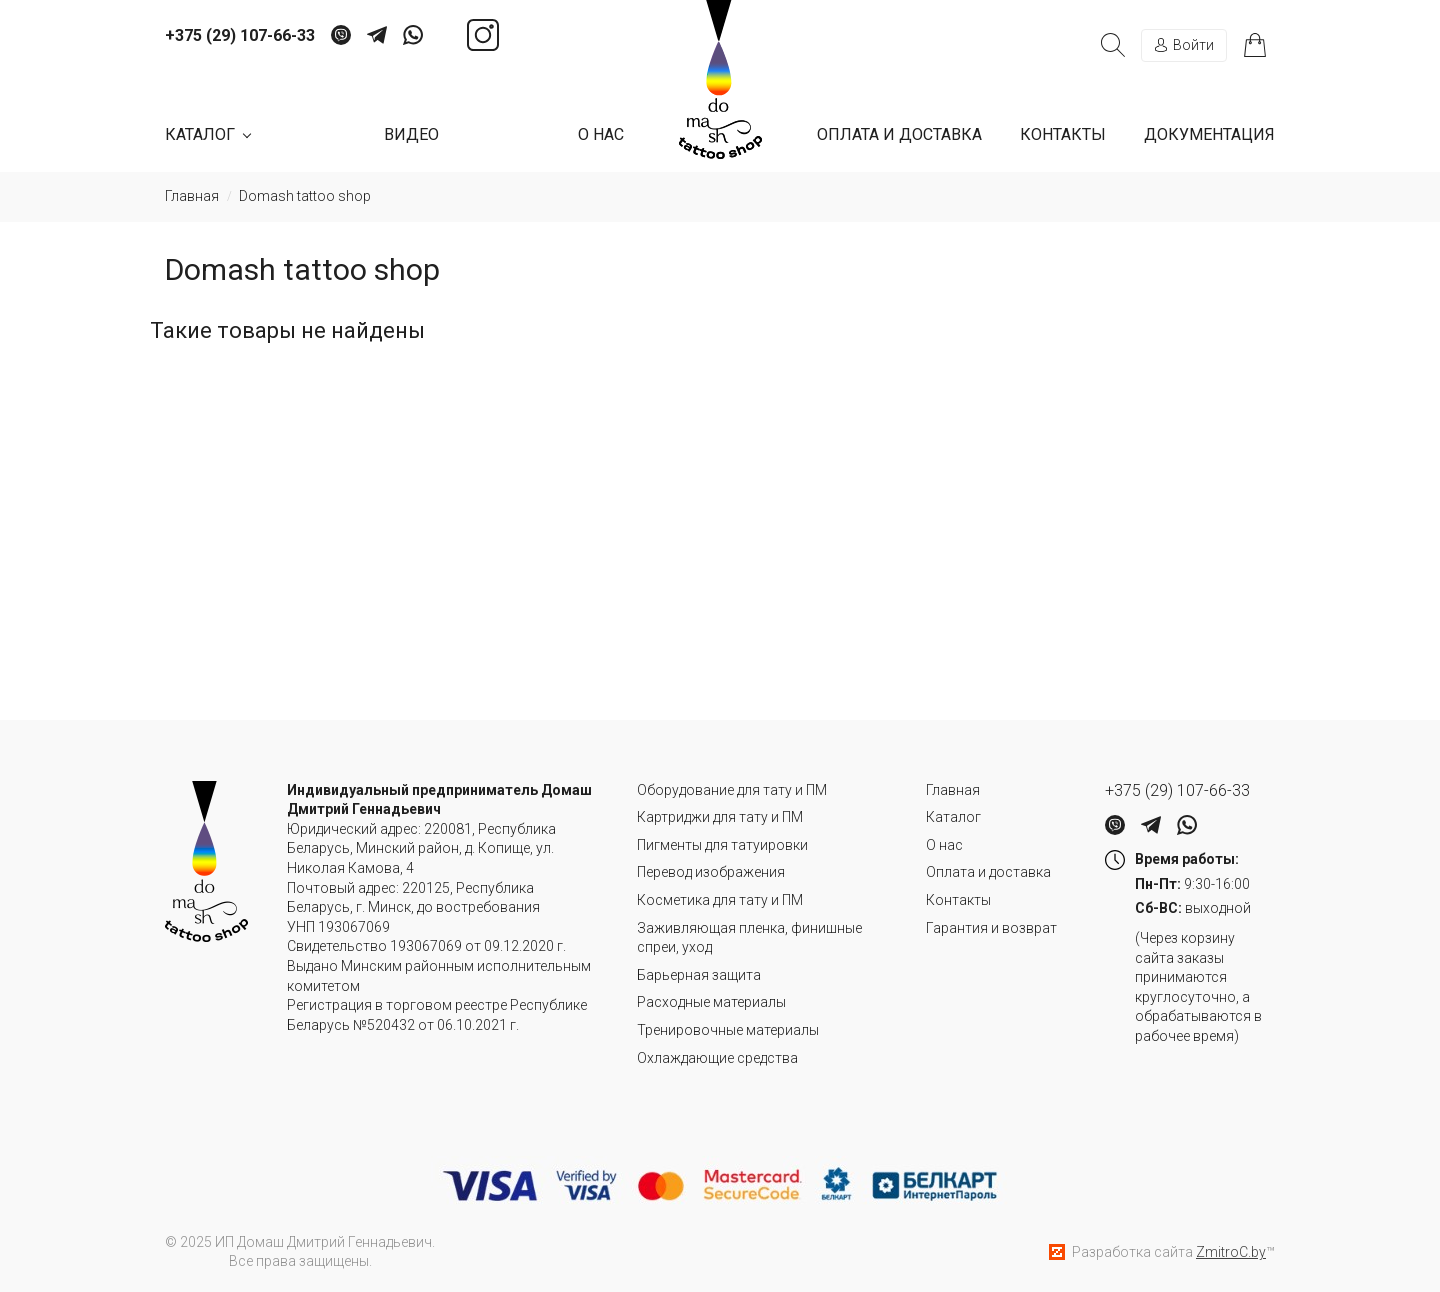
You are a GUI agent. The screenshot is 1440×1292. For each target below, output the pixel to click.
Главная (953, 790)
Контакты (1063, 134)
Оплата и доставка (899, 134)
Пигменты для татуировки (722, 845)
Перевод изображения (711, 872)
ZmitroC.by (1231, 1252)
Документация (1209, 134)
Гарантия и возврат (991, 928)
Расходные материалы (711, 1002)
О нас (601, 134)
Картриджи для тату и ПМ (720, 817)
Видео (411, 134)
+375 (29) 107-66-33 (240, 36)
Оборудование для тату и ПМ (732, 790)
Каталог (953, 817)
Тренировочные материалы (728, 1030)
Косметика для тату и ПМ (720, 900)
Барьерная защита (699, 975)
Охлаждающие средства (717, 1058)
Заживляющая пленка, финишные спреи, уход (749, 938)
